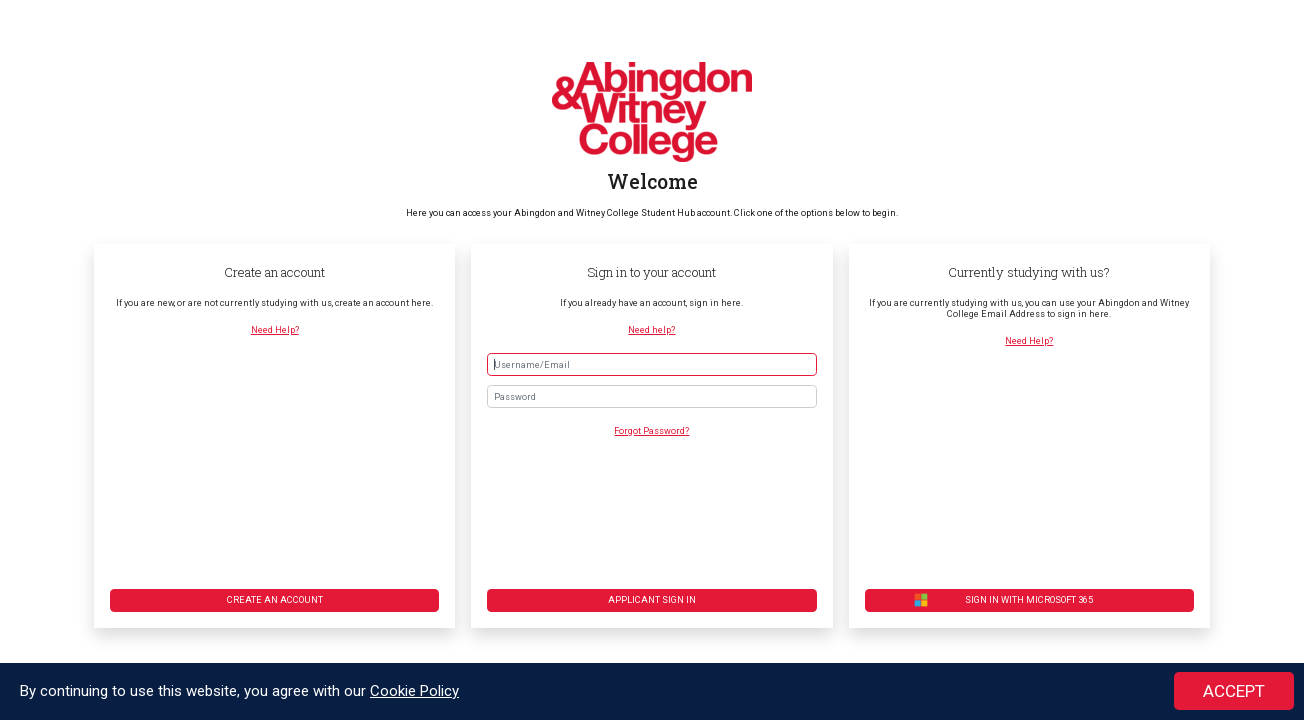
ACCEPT (1234, 696)
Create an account (275, 599)
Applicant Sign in (652, 599)
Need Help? (275, 329)
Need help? (651, 329)
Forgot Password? (651, 430)
